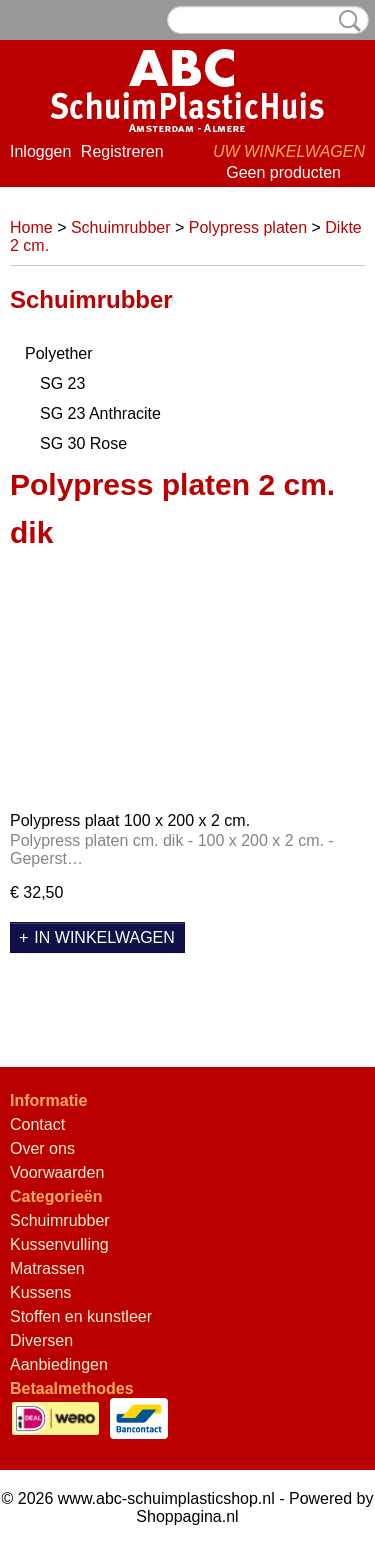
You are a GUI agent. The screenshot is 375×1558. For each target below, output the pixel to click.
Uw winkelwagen (289, 151)
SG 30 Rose (83, 443)
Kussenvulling (59, 1244)
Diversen (41, 1340)
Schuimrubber (121, 227)
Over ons (42, 1148)
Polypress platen (248, 227)
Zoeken (346, 21)
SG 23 (62, 383)
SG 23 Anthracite (100, 413)
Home (31, 227)
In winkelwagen (104, 937)
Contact (37, 1124)
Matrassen (47, 1268)
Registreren (122, 151)
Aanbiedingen (59, 1364)
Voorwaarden (57, 1172)
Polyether (59, 353)
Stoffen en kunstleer (81, 1316)
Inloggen (40, 151)
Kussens (40, 1292)
